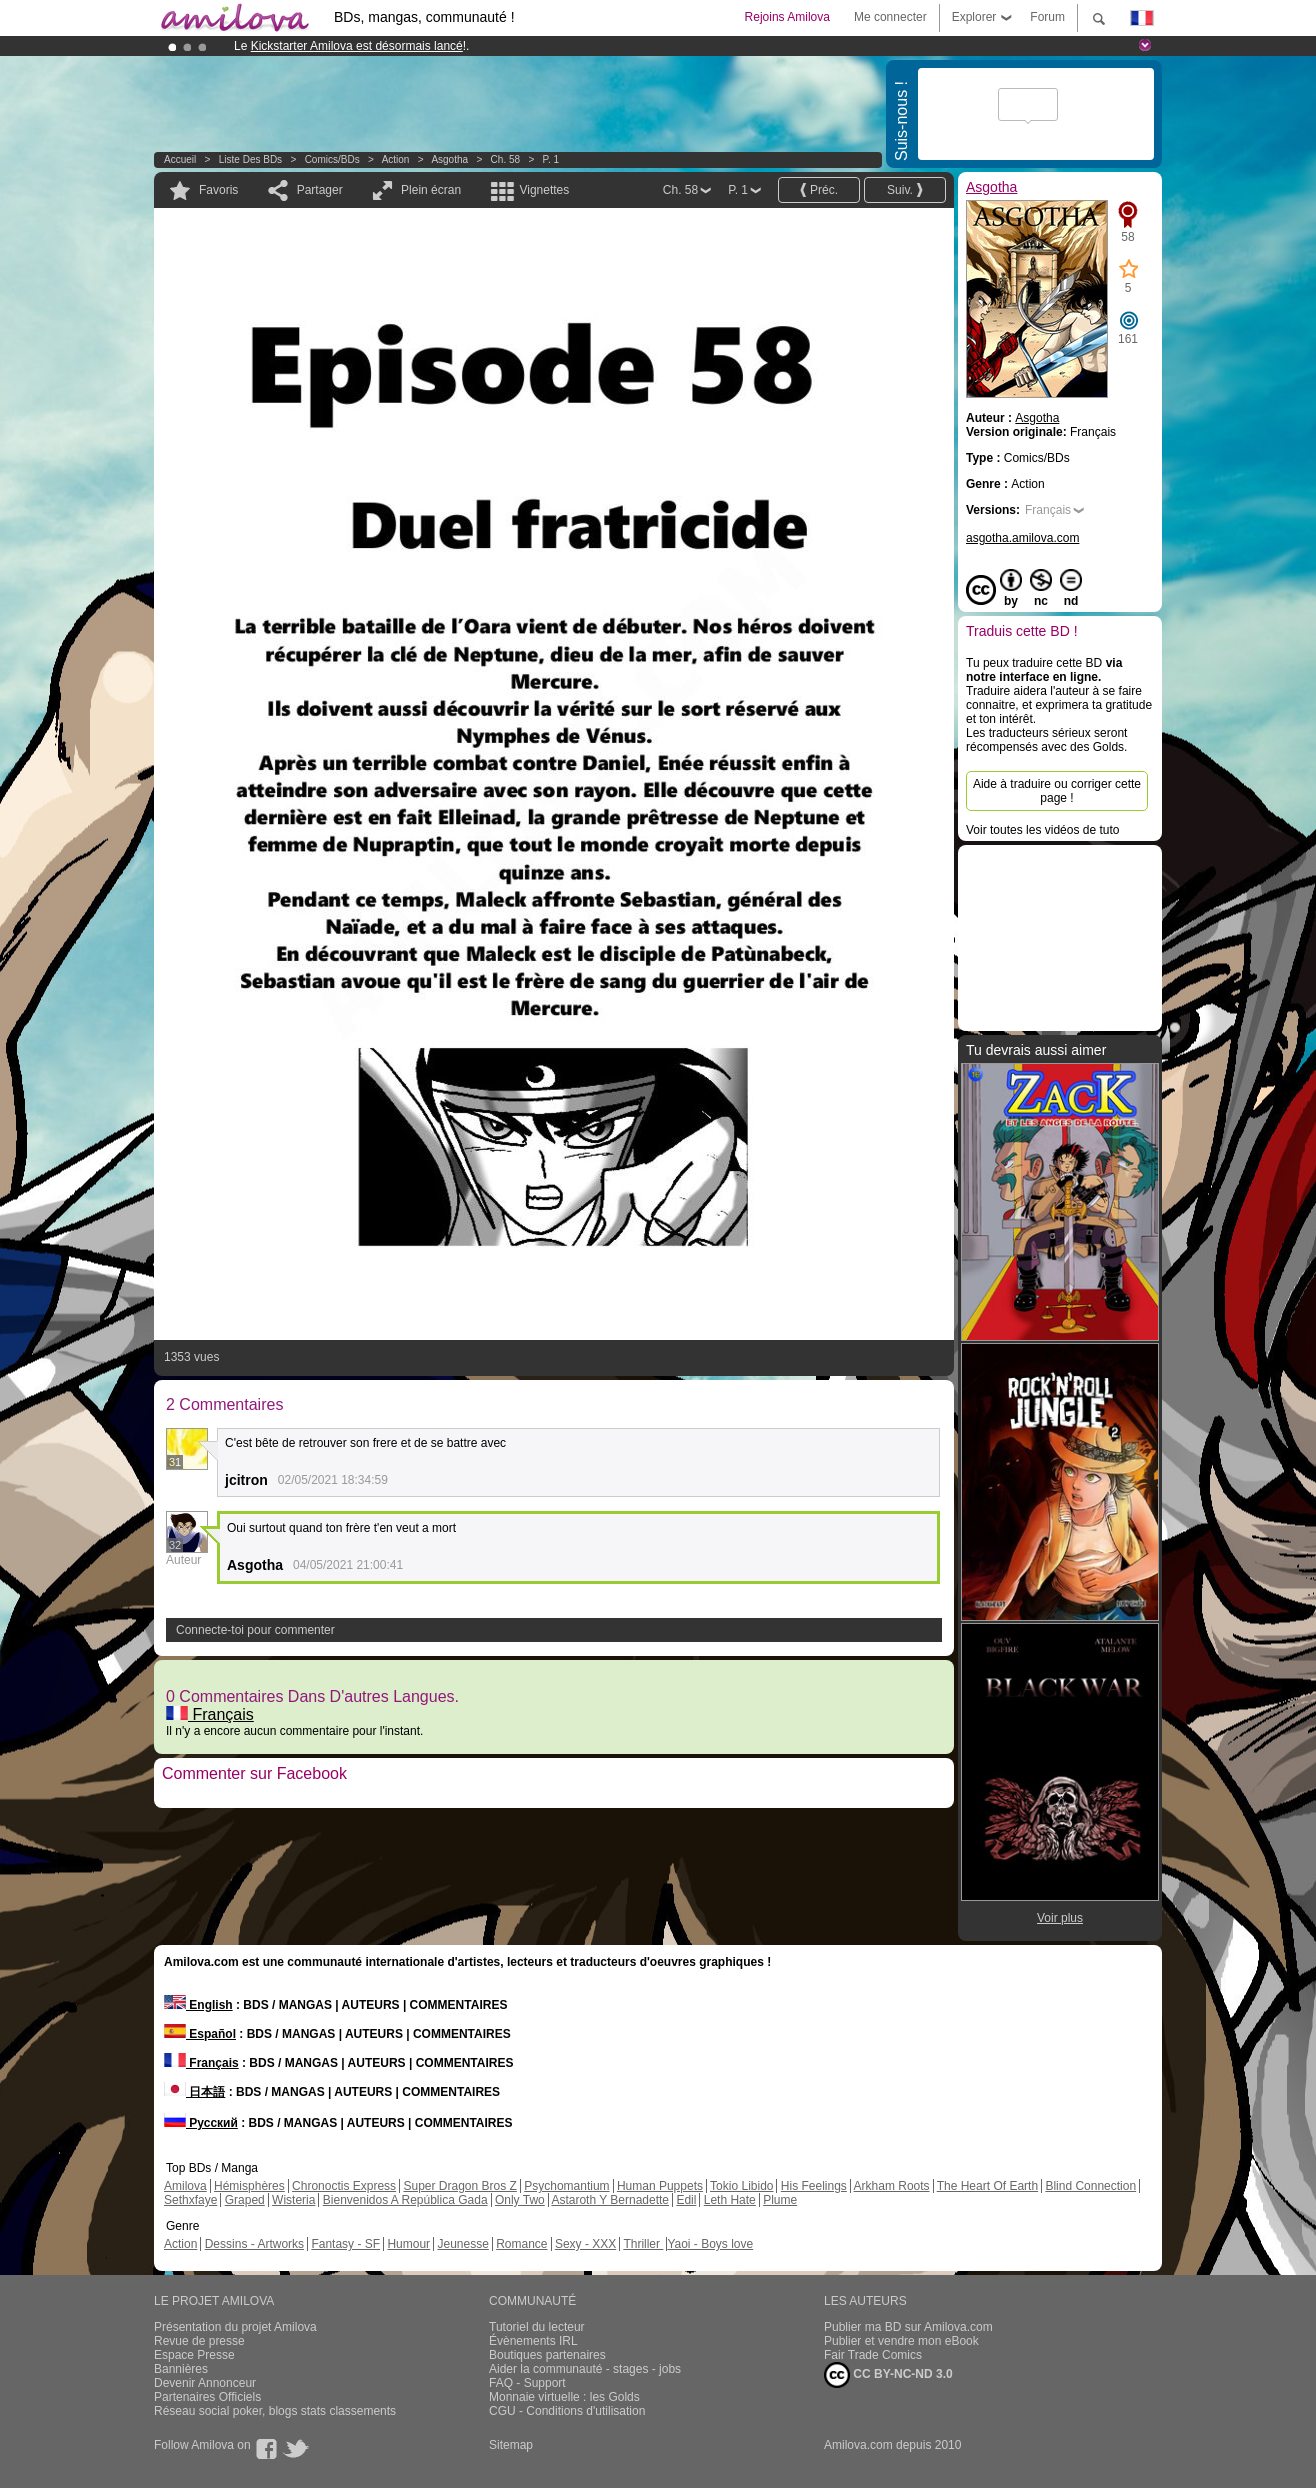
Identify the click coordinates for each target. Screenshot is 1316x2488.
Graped (245, 2200)
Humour (408, 2244)
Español (200, 2034)
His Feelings (814, 2186)
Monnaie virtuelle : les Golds (564, 2397)
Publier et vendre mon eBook (901, 2341)
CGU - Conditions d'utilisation (567, 2411)
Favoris (218, 190)
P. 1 (551, 159)
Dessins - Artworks (254, 2244)
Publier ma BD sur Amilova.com (908, 2327)
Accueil (180, 159)
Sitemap (511, 2445)
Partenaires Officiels (207, 2397)
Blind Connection (1090, 2186)
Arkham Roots (892, 2186)
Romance (521, 2244)
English (198, 2005)
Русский (201, 2123)
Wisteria (293, 2200)
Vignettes (544, 190)
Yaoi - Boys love (710, 2244)
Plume (780, 2200)
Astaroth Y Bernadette (610, 2200)
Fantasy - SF (345, 2244)
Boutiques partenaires (547, 2355)
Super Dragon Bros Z (459, 2186)
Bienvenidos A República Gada (405, 2200)
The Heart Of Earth (987, 2186)
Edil (686, 2200)
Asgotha (449, 159)
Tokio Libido (741, 2186)
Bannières (181, 2369)
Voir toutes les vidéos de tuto (1042, 830)
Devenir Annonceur (205, 2383)
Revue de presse (199, 2341)
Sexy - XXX (585, 2244)
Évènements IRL (533, 2341)
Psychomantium (566, 2186)
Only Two (520, 2200)
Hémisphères (249, 2186)
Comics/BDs (332, 159)
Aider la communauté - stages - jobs (585, 2369)
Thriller (643, 2244)
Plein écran (431, 190)
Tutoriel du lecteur (537, 2327)
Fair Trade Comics (873, 2355)
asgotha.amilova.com (1022, 538)
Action (396, 159)
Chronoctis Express (344, 2186)
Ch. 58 (505, 159)
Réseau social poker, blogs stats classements (275, 2411)
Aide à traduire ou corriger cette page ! (1057, 791)
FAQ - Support (527, 2383)
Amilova (185, 2186)
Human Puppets (660, 2186)
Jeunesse (462, 2244)
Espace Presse (194, 2355)
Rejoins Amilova (787, 17)
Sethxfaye (190, 2200)
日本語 (194, 2092)
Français (210, 1714)
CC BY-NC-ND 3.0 (888, 2375)
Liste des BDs (250, 159)
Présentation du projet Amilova (235, 2327)
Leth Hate (730, 2200)
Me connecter (890, 17)
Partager (320, 190)
